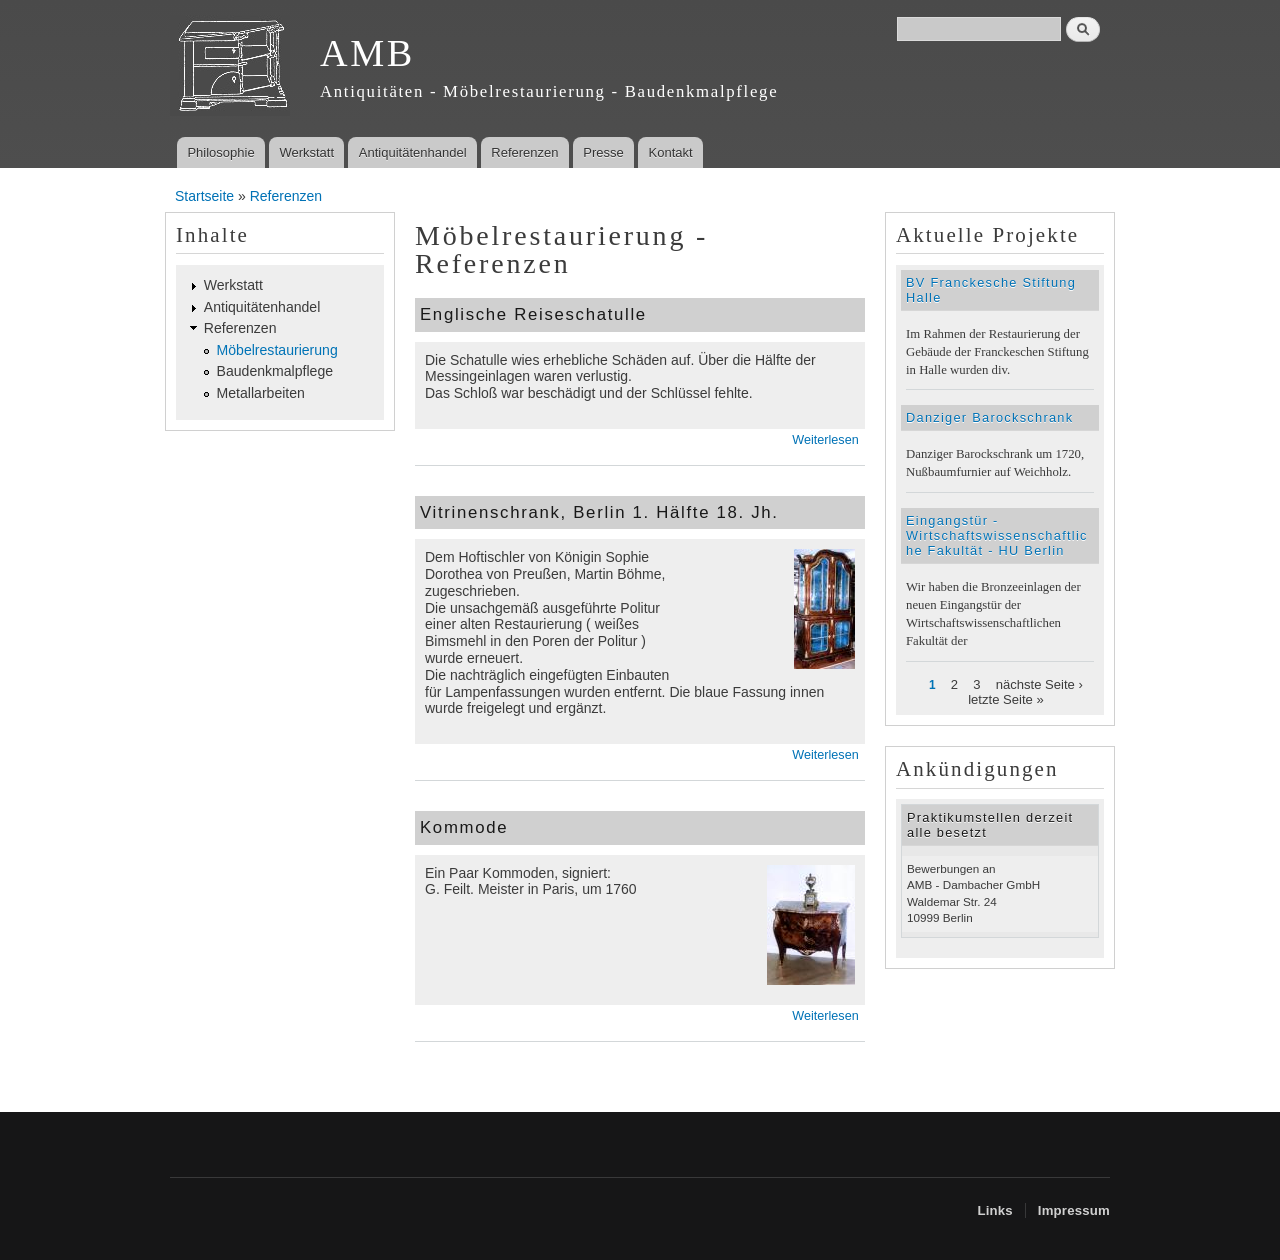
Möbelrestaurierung (277, 350)
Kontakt (671, 152)
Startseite (204, 196)
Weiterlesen (825, 440)
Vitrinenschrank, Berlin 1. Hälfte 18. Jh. (599, 512)
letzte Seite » (1006, 699)
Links (994, 1210)
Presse (603, 152)
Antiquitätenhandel (413, 152)
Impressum (1074, 1210)
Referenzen (524, 152)
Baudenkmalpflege (275, 371)
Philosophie (220, 152)
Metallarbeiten (261, 393)
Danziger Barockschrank (989, 417)
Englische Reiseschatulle (533, 314)
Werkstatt (306, 152)
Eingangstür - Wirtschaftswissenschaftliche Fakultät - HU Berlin (997, 535)
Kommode (464, 827)
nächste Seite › (1039, 684)
